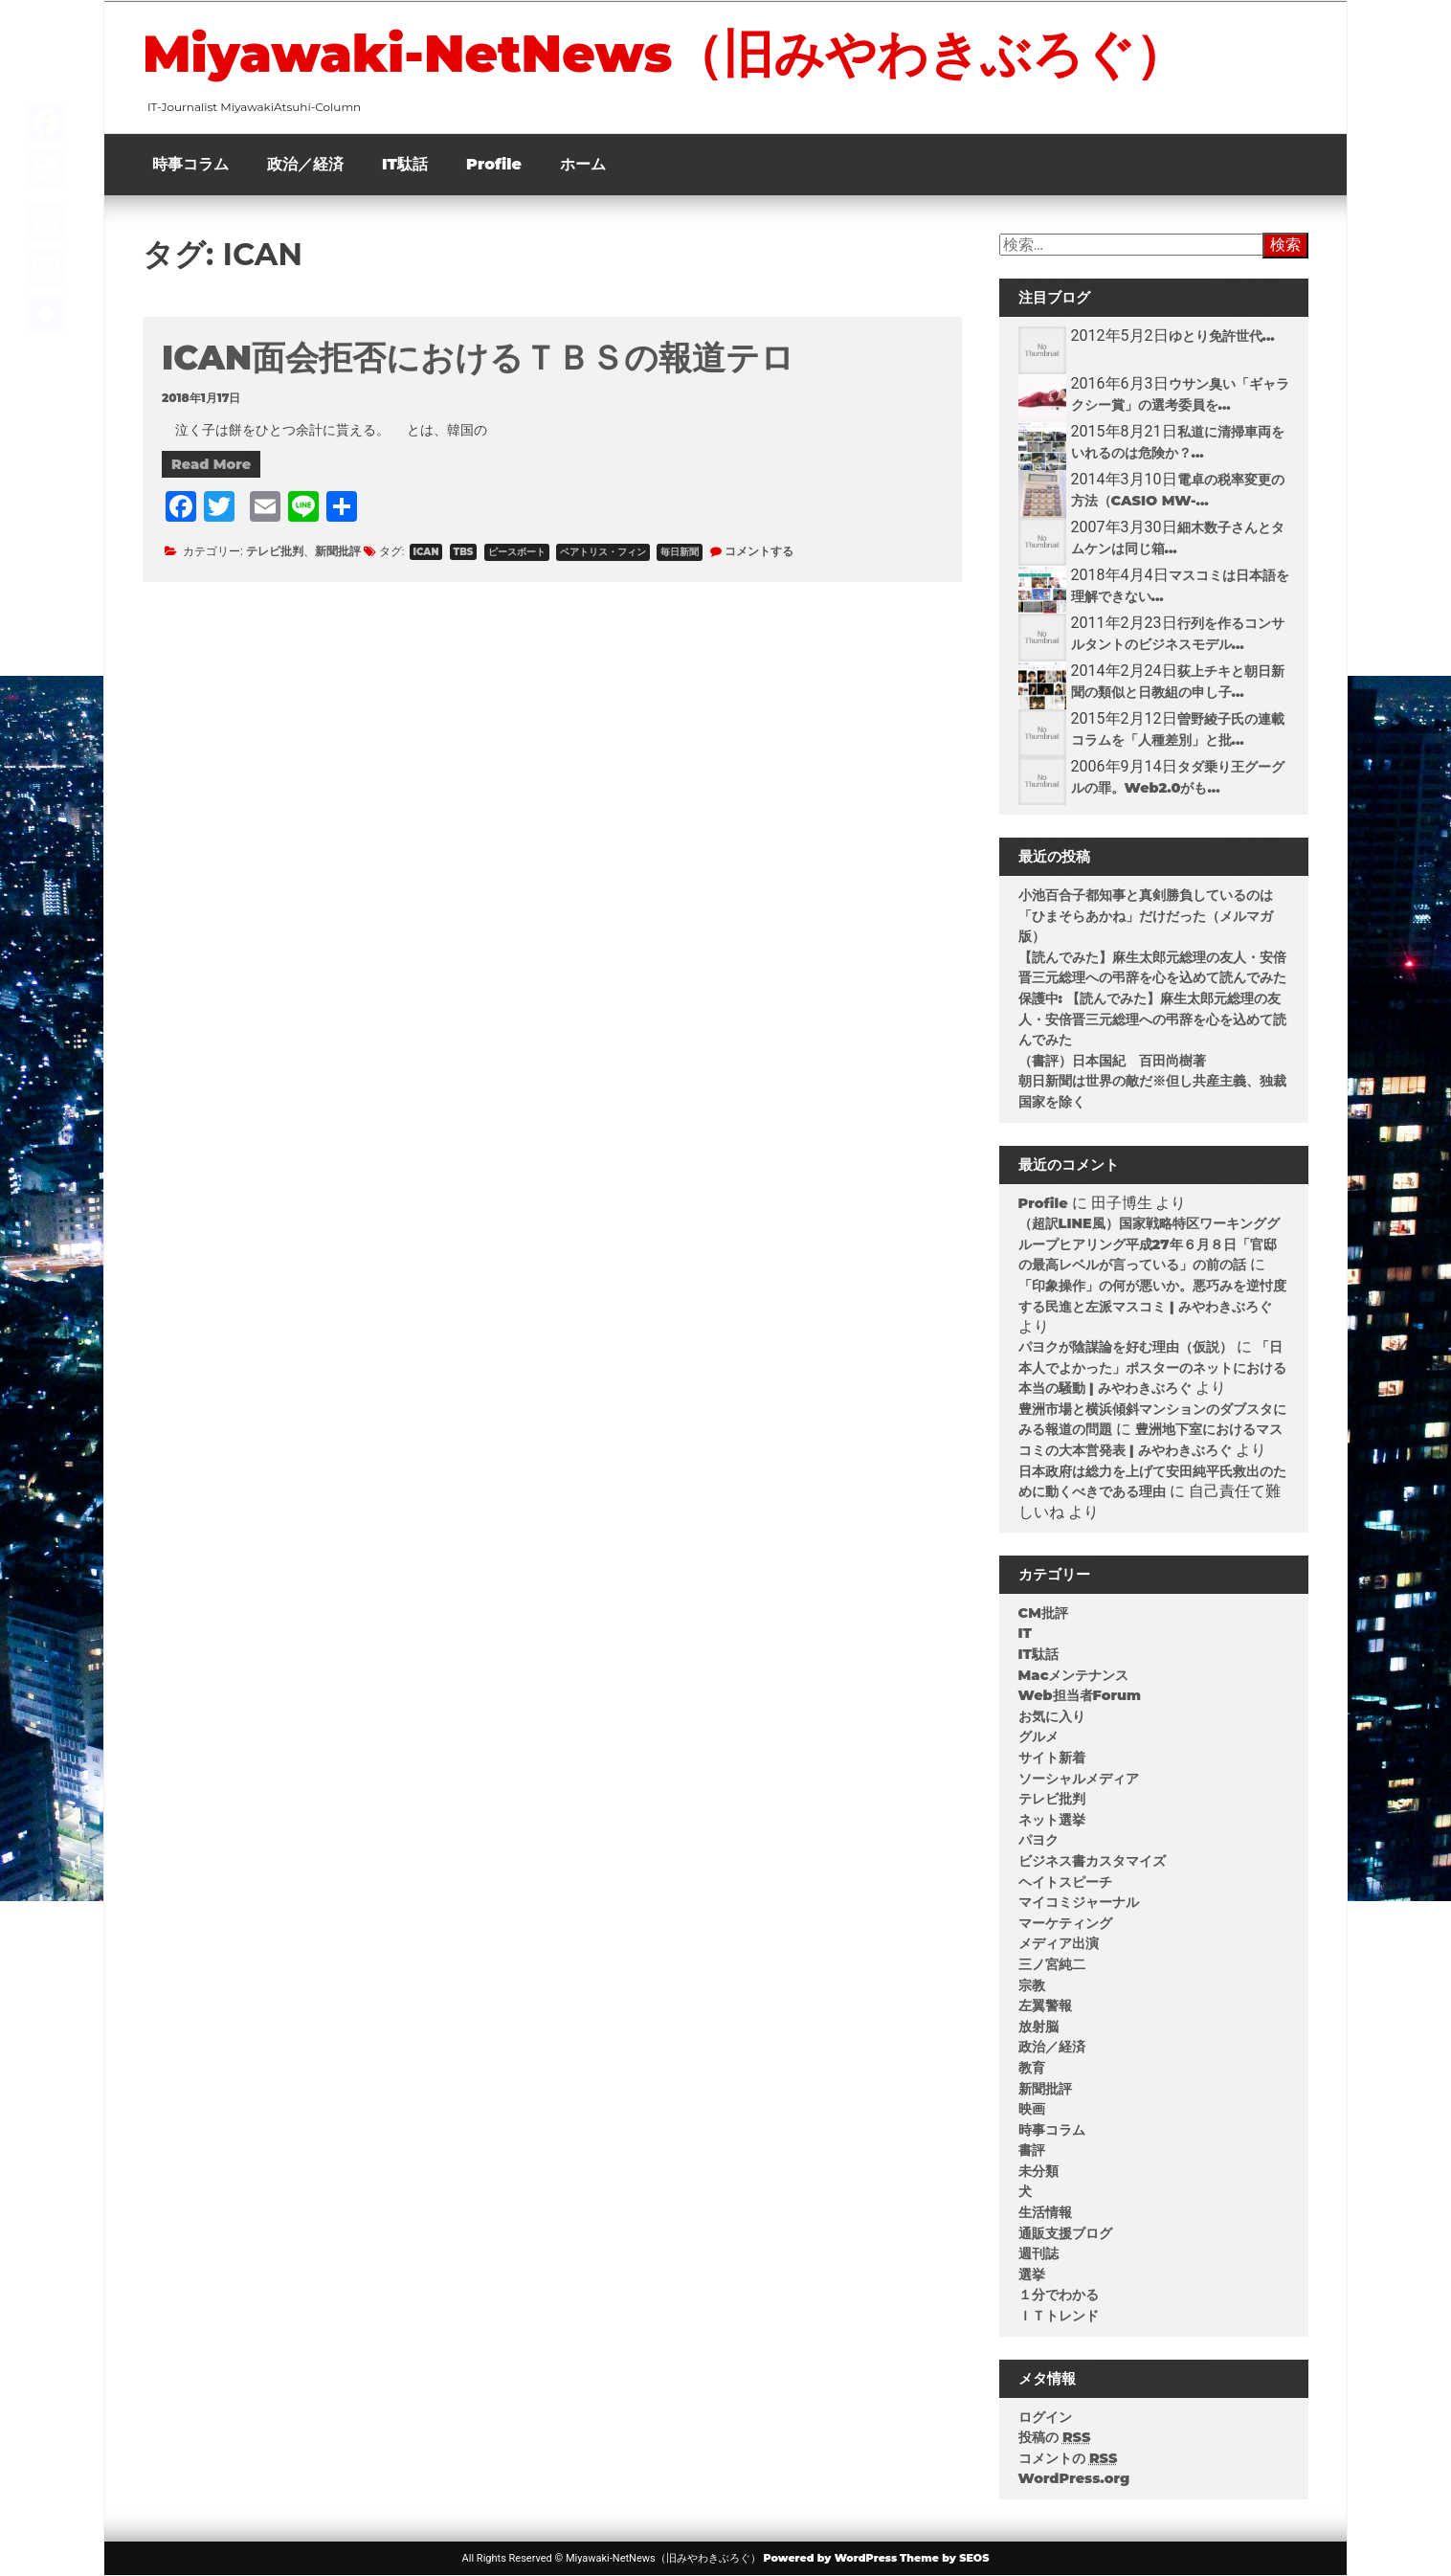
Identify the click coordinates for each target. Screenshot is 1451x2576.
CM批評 (1043, 1613)
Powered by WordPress (830, 2558)
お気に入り (1051, 1716)
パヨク (1038, 1839)
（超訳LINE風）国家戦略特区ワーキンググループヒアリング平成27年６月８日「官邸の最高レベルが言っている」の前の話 (1149, 1244)
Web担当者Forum (1080, 1695)
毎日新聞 (679, 552)
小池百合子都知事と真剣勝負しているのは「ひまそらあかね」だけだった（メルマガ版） (1145, 915)
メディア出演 (1058, 1943)
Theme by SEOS (944, 2558)
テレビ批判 (274, 551)
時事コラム (190, 164)
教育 (1031, 2067)
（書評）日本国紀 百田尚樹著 (1112, 1060)
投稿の (1054, 2437)
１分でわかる (1058, 2294)
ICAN (426, 552)
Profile (494, 164)
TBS (464, 552)
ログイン (1045, 2417)
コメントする (759, 551)
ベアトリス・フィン (603, 552)
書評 (1031, 2150)
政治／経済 (305, 164)
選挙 (1031, 2274)
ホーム (583, 164)
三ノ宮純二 (1051, 1964)
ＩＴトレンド (1058, 2315)
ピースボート (517, 552)
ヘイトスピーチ (1065, 1882)
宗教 (1031, 1985)
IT (1025, 1633)
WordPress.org (1074, 2478)
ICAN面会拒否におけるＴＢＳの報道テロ (478, 357)
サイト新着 (1051, 1757)
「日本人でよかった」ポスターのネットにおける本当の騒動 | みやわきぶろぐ (1152, 1367)
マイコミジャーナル (1078, 1902)
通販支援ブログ (1065, 2233)
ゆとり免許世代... (1222, 336)
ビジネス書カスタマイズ (1092, 1861)
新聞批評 (338, 551)
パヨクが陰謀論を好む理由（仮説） (1125, 1346)
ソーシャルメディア (1078, 1778)
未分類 (1038, 2171)
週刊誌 (1038, 2253)
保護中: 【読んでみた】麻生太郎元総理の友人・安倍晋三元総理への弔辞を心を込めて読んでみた (1152, 1019)
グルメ (1038, 1736)
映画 (1031, 2108)
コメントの (1068, 2458)
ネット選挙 (1051, 1819)
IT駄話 (405, 164)
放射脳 (1038, 2026)
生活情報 (1045, 2212)
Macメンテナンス (1073, 1675)
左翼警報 (1045, 2005)
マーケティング (1065, 1923)
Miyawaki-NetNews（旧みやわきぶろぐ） (664, 53)
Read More (211, 464)
